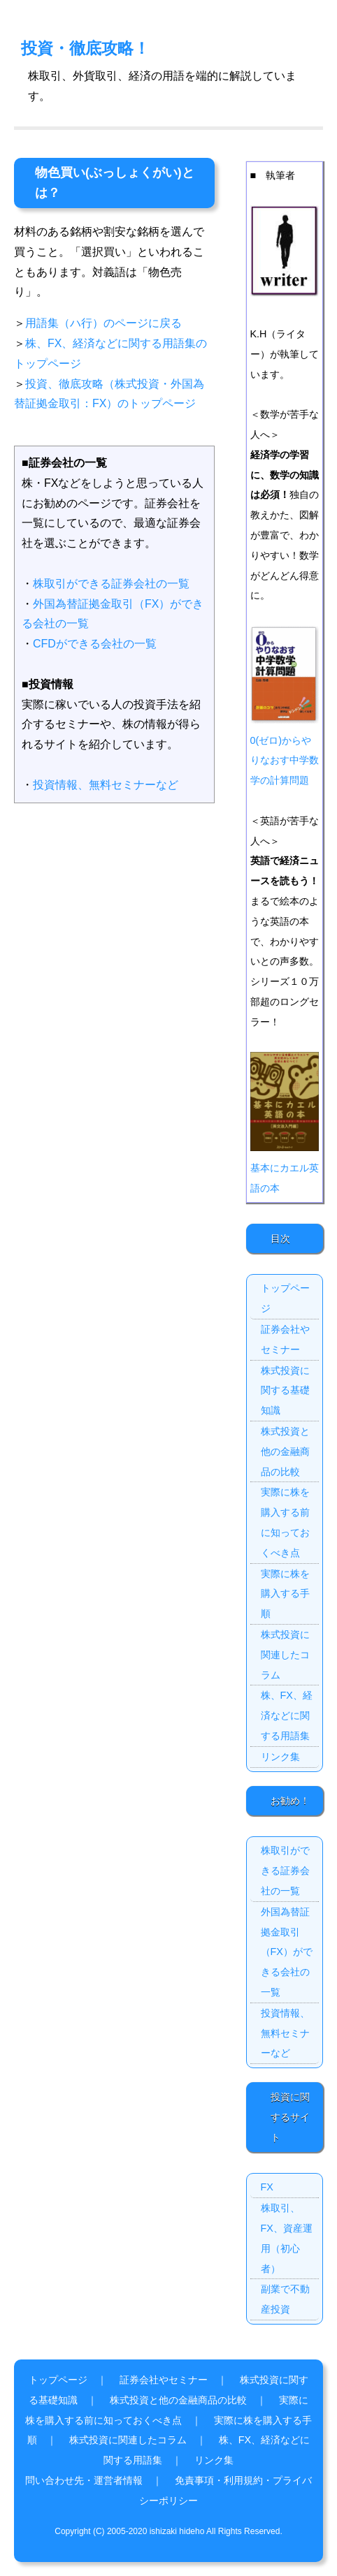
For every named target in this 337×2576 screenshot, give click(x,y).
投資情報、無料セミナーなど (105, 785)
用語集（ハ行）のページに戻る (103, 323)
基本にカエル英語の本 (285, 1168)
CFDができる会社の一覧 (95, 644)
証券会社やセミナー (285, 1339)
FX (267, 2187)
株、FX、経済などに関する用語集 (287, 1715)
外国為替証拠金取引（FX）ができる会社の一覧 (287, 1952)
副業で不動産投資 (285, 2299)
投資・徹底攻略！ (85, 48)
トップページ (285, 1298)
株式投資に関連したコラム (285, 1655)
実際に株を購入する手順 (285, 1594)
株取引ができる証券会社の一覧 (111, 584)
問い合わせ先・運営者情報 (84, 2480)
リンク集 (280, 1756)
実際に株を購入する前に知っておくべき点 (285, 1522)
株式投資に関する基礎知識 (285, 1391)
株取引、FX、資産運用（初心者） (287, 2238)
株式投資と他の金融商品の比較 (285, 1451)
